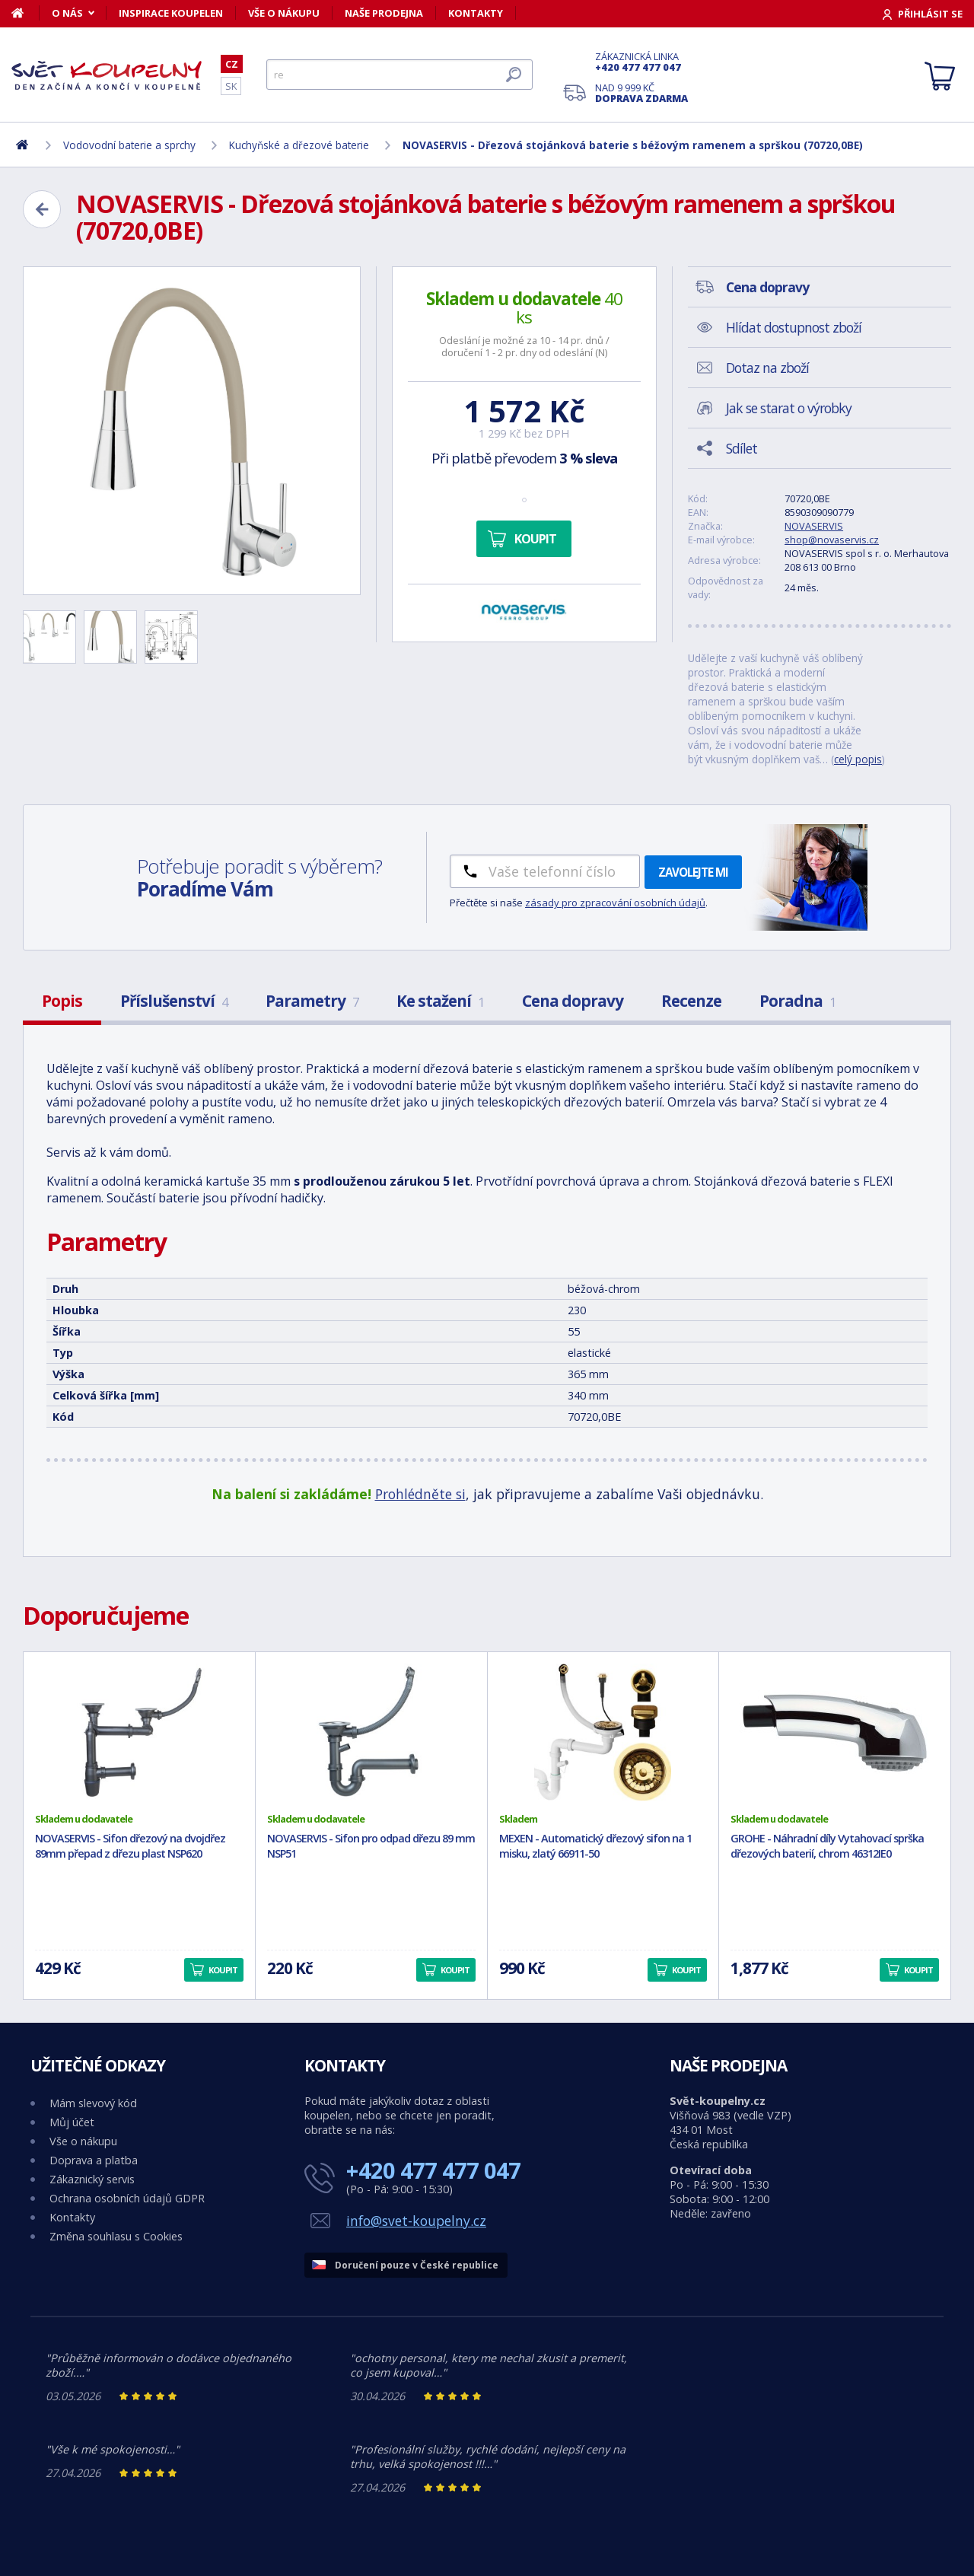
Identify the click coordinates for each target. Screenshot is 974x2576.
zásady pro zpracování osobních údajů (615, 902)
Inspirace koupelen (171, 13)
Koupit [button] (222, 1970)
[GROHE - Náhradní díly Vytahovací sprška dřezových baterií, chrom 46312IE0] (834, 1732)
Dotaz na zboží (767, 367)
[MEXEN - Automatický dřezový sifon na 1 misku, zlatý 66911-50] (603, 1732)
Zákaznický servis (92, 2179)
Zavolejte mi (693, 872)
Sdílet (741, 448)
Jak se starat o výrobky (788, 408)
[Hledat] (399, 74)
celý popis (858, 759)
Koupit (535, 538)
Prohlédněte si (420, 1494)
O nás (67, 13)
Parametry (312, 1000)
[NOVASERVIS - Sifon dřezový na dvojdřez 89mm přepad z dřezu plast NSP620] (139, 1732)
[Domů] (25, 13)
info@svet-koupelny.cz (416, 2220)
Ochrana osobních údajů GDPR (127, 2198)
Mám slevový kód (93, 2103)
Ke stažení (440, 1000)
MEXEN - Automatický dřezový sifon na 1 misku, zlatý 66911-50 (595, 1846)
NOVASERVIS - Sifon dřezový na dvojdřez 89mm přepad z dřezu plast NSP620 (130, 1846)
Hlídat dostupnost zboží (793, 327)
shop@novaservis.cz (832, 539)
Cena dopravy (572, 1000)
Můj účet (71, 2122)
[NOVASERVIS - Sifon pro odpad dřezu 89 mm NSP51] (371, 1732)
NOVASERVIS (814, 526)
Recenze (691, 1000)
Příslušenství (174, 1000)
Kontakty (475, 13)
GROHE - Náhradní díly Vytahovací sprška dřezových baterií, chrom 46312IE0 (827, 1846)
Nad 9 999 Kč (641, 93)
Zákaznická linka (641, 61)
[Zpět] (42, 209)
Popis (62, 1000)
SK (231, 86)
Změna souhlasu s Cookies (116, 2236)
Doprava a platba (93, 2160)
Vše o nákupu (284, 13)
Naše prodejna (384, 13)
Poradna (797, 1000)
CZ (231, 64)
